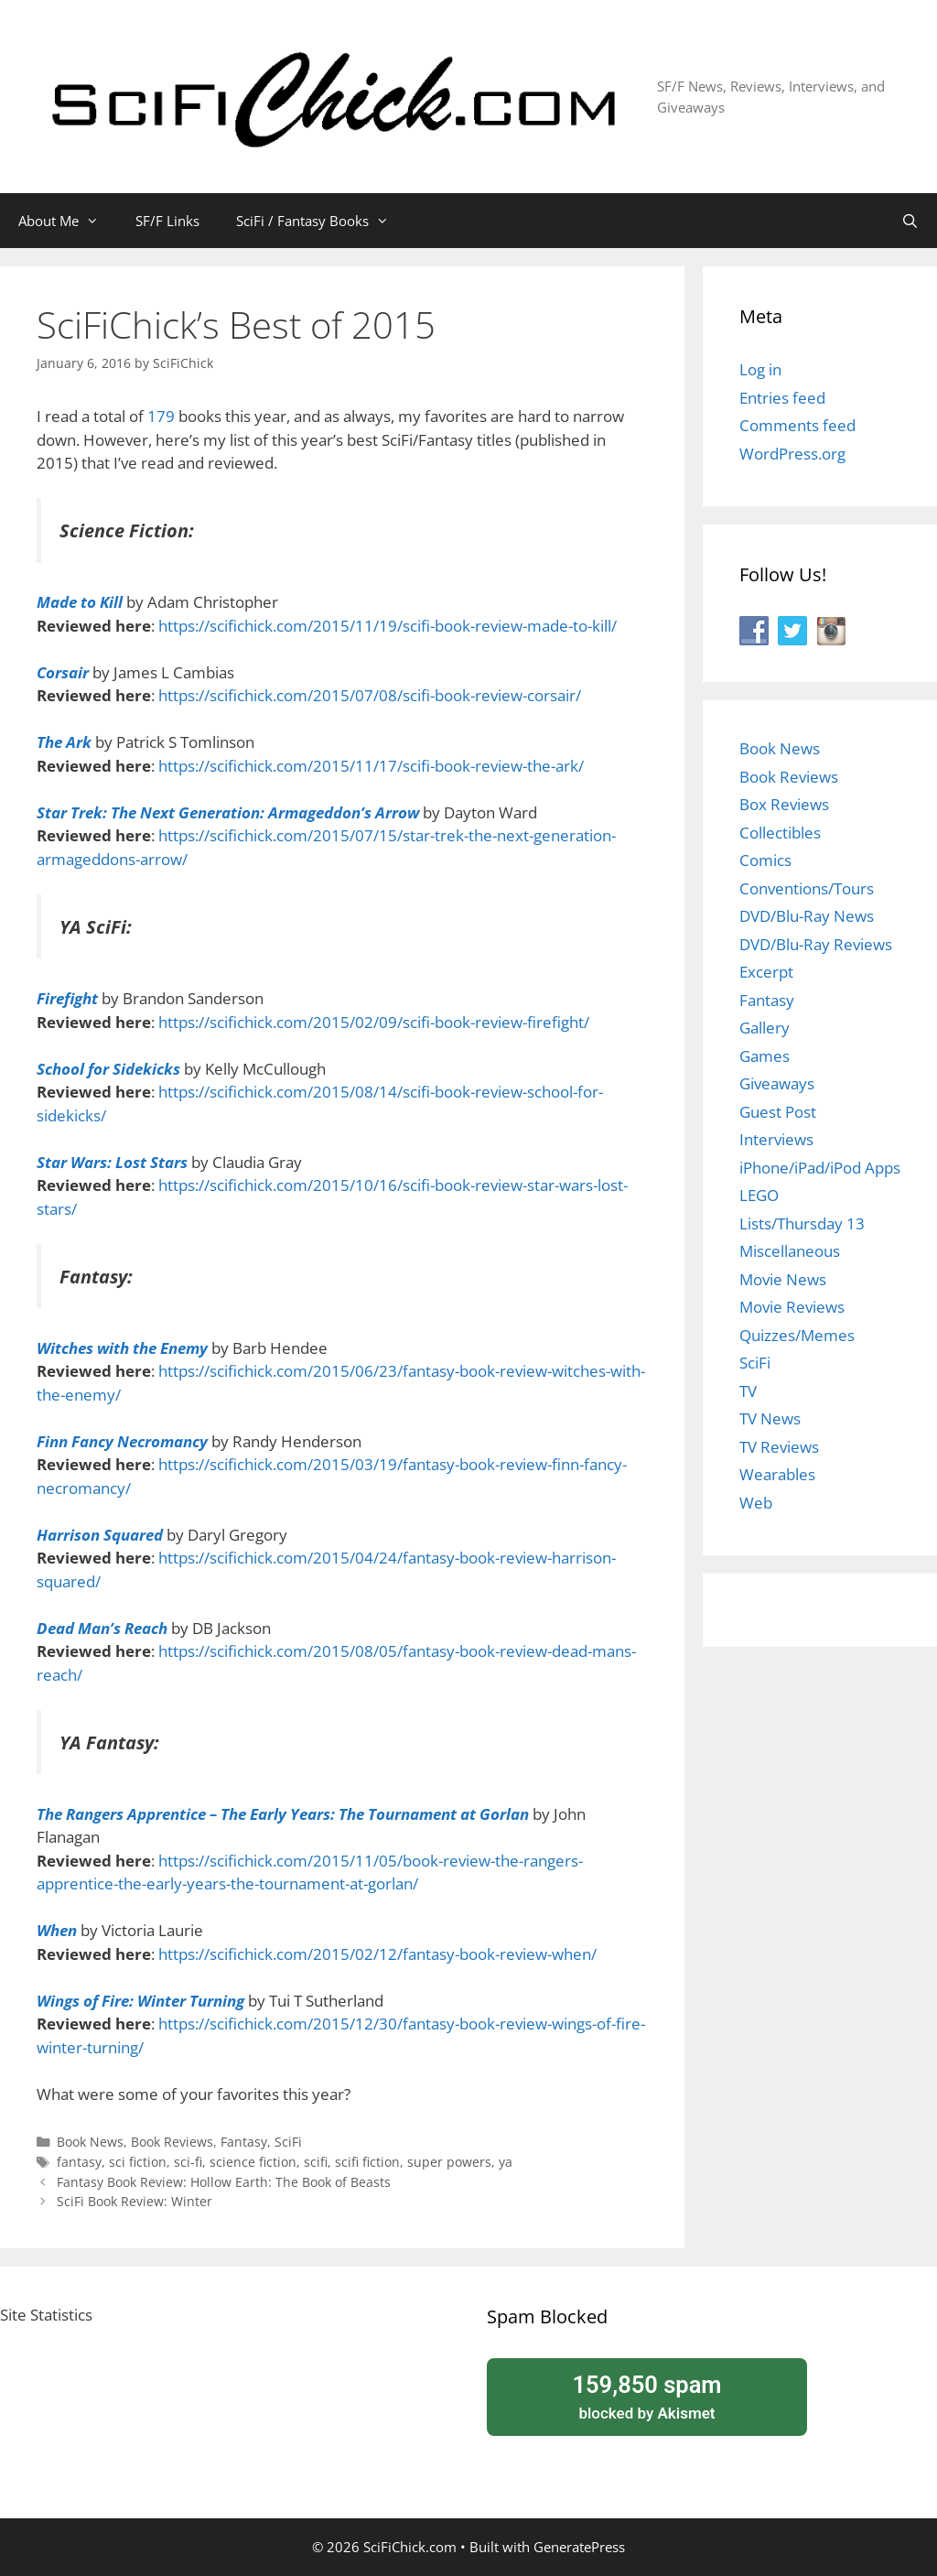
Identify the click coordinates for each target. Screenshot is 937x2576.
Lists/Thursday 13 (802, 1223)
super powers (449, 2161)
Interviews (776, 1139)
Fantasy (244, 2141)
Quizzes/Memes (797, 1335)
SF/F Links (167, 220)
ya (505, 2161)
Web (755, 1502)
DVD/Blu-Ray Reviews (815, 944)
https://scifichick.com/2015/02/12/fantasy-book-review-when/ (377, 1953)
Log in (760, 369)
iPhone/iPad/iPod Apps (819, 1167)
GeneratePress (579, 2547)
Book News (90, 2141)
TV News (770, 1418)
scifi (316, 2161)
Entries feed (782, 397)
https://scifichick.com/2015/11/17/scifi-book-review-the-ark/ (371, 765)
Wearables (777, 1474)
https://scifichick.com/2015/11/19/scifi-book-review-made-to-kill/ (387, 625)
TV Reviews (779, 1446)
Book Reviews (172, 2141)
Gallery (764, 1027)
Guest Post (777, 1111)
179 (162, 416)
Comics (765, 860)
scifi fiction (367, 2161)
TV (748, 1391)
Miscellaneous (789, 1250)
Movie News (782, 1279)
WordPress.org (792, 453)
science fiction (253, 2161)
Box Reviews (784, 804)
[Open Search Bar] (910, 220)
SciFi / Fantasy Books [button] (321, 220)
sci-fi (188, 2161)
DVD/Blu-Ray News (806, 915)
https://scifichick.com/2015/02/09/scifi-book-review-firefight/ (373, 1022)
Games (764, 1055)
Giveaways (776, 1083)
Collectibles (780, 832)
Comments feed (797, 425)
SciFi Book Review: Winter (134, 2201)
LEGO (759, 1195)
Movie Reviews (792, 1306)
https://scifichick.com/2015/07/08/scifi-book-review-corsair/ (369, 695)
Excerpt (766, 971)
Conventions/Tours (806, 888)
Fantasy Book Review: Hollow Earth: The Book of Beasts (224, 2182)
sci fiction (138, 2161)
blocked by (647, 2395)
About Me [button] (67, 220)
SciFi (288, 2141)
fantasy (79, 2161)
